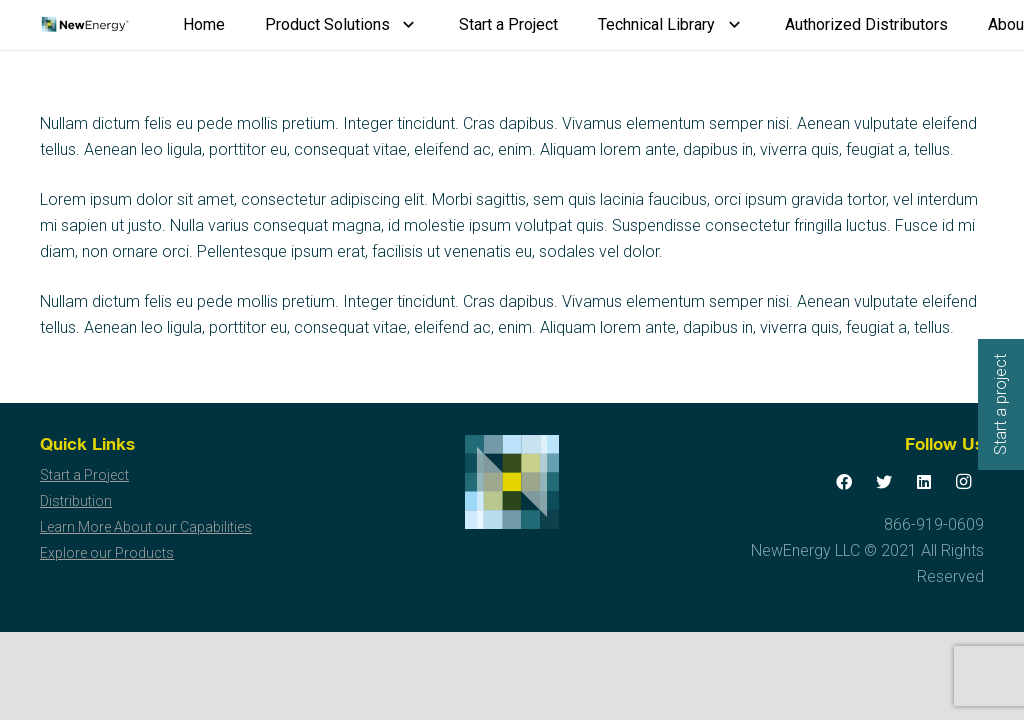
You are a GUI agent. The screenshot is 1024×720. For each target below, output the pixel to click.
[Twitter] (884, 482)
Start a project (1000, 404)
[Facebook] (844, 482)
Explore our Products (107, 553)
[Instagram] (964, 482)
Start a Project (84, 475)
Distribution (76, 501)
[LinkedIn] (924, 482)
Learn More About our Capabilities (146, 527)
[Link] (84, 25)
